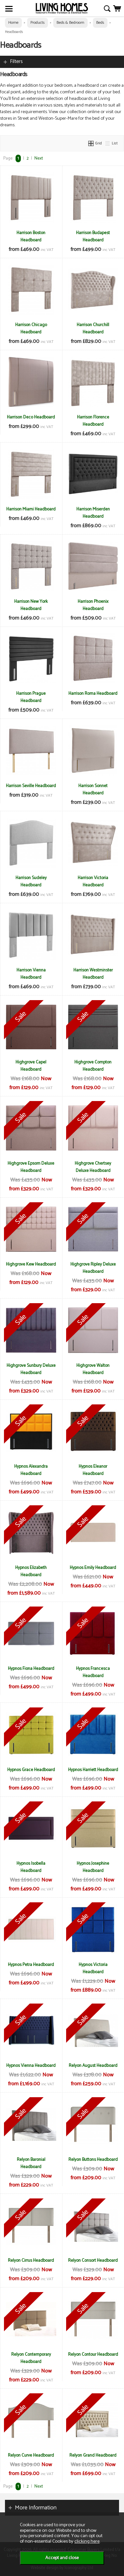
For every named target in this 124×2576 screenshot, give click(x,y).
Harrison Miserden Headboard (93, 513)
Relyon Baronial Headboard (31, 2163)
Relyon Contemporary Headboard (31, 2358)
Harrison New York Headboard (31, 605)
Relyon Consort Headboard (93, 2260)
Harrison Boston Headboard (31, 236)
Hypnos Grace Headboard (31, 1769)
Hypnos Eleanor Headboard (93, 1470)
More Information (36, 2507)
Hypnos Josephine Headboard (93, 1867)
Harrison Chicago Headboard (31, 328)
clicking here (87, 2541)
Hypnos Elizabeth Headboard (31, 1571)
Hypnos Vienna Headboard (31, 2065)
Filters (16, 61)
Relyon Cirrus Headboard (31, 2260)
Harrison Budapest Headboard (93, 236)
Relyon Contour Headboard (93, 2354)
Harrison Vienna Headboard (31, 973)
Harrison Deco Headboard (31, 417)
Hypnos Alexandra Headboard (31, 1470)
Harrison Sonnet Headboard (92, 789)
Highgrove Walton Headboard (92, 1369)
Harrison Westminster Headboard (93, 973)
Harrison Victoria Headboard (93, 881)
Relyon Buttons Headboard (93, 2159)
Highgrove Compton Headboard (92, 1065)
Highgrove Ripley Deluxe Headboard (93, 1268)
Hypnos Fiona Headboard (31, 1668)
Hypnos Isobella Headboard (31, 1867)
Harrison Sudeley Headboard (31, 881)
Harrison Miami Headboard (31, 509)
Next (38, 158)
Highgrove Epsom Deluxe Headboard (31, 1167)
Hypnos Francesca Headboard (93, 1672)
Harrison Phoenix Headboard (93, 605)
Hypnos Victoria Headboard (93, 1968)
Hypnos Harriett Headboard (93, 1769)
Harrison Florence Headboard (93, 421)
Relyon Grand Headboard (92, 2455)
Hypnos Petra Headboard (31, 1964)
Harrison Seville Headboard (31, 785)
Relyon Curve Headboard (31, 2455)
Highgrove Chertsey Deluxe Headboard (93, 1167)
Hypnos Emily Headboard (93, 1567)
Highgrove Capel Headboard (31, 1065)
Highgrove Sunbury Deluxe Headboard (31, 1369)
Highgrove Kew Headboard (31, 1264)
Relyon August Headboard (93, 2065)
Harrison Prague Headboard (31, 697)
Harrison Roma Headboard (92, 693)
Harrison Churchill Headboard (93, 328)
